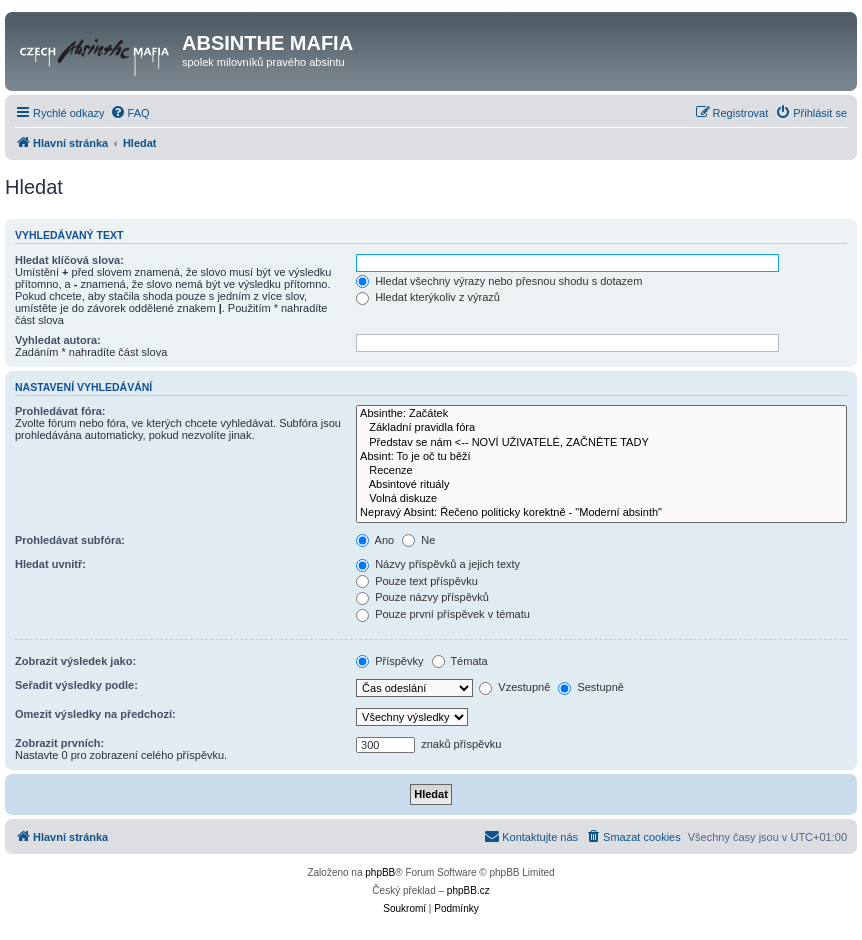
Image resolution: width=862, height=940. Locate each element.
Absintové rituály (601, 485)
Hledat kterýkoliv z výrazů (428, 297)
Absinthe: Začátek (601, 414)
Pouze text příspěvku (417, 581)
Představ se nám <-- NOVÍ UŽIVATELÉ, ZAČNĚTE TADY (601, 443)
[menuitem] (130, 113)
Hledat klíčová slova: (69, 260)
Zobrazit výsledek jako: (75, 661)
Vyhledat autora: (58, 340)
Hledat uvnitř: (50, 564)
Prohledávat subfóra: (70, 540)
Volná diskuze (601, 499)
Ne (418, 540)
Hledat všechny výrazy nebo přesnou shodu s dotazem (499, 281)
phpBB (380, 872)
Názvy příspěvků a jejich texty (438, 564)
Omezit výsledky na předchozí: (95, 714)
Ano (375, 540)
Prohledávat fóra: (60, 411)
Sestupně (591, 687)
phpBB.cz (468, 890)
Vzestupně (514, 687)
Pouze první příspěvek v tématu (443, 614)
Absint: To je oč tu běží (601, 457)
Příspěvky (389, 661)
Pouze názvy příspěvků (422, 597)
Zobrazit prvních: (59, 743)
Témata (460, 661)
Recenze (601, 471)
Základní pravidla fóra (601, 428)
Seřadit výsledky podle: (76, 685)
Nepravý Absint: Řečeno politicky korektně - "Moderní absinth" (601, 513)
